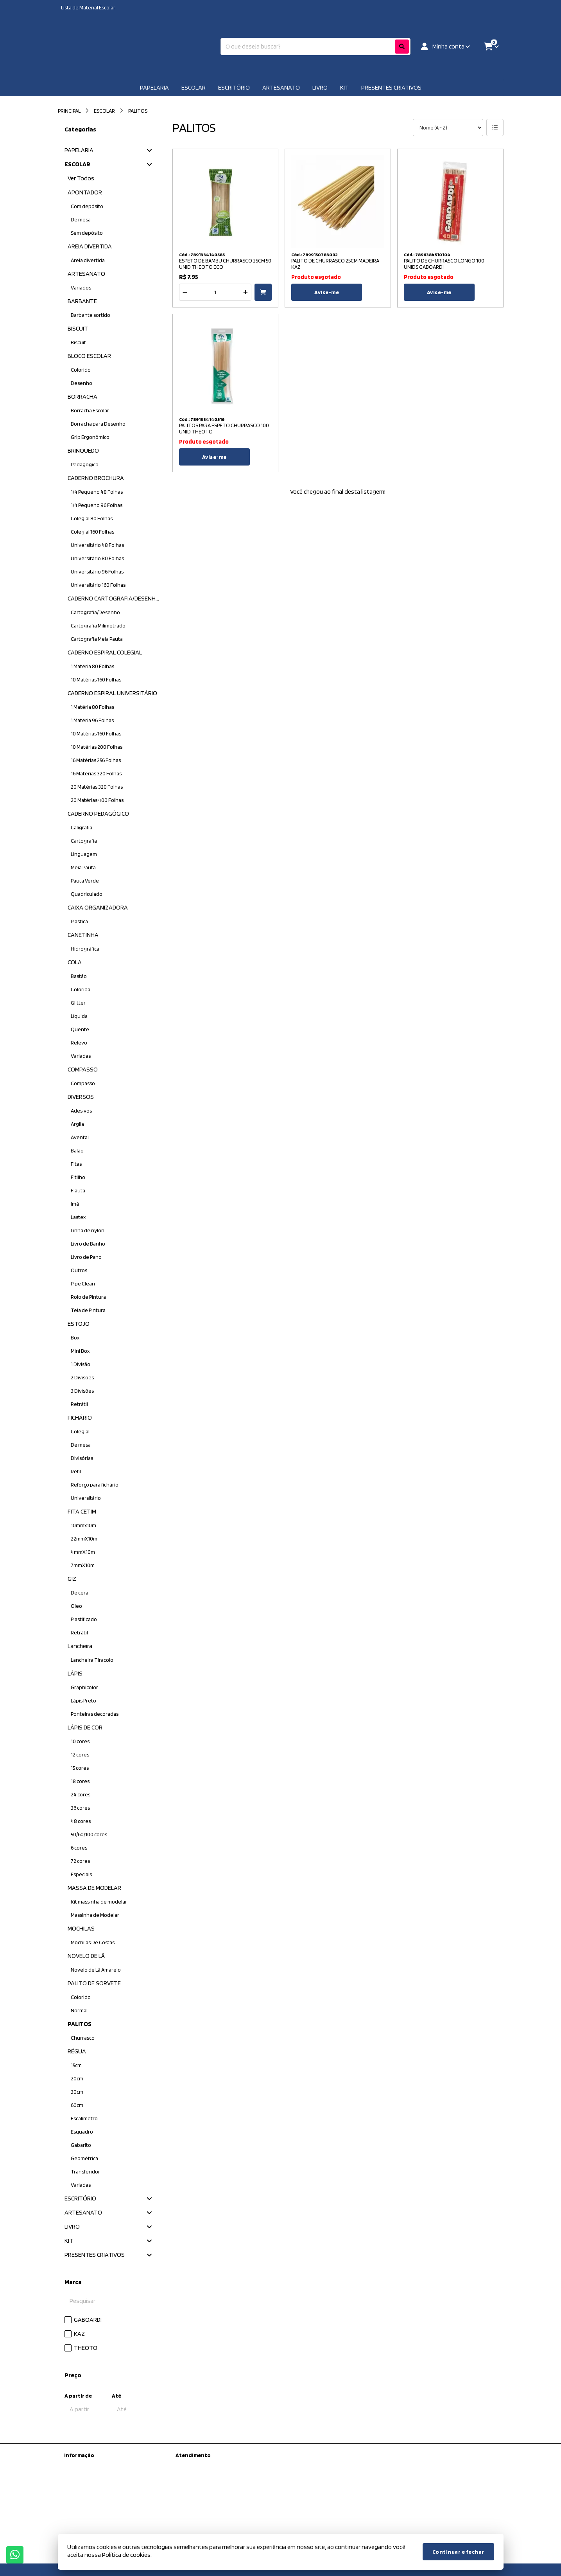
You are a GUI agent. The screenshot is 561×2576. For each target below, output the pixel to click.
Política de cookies (85, 2523)
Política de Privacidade (89, 2503)
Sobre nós (76, 2482)
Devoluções (189, 2486)
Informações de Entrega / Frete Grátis (107, 2493)
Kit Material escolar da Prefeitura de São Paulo (109, 2468)
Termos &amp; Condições (94, 2513)
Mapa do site (190, 2475)
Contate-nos (191, 2465)
